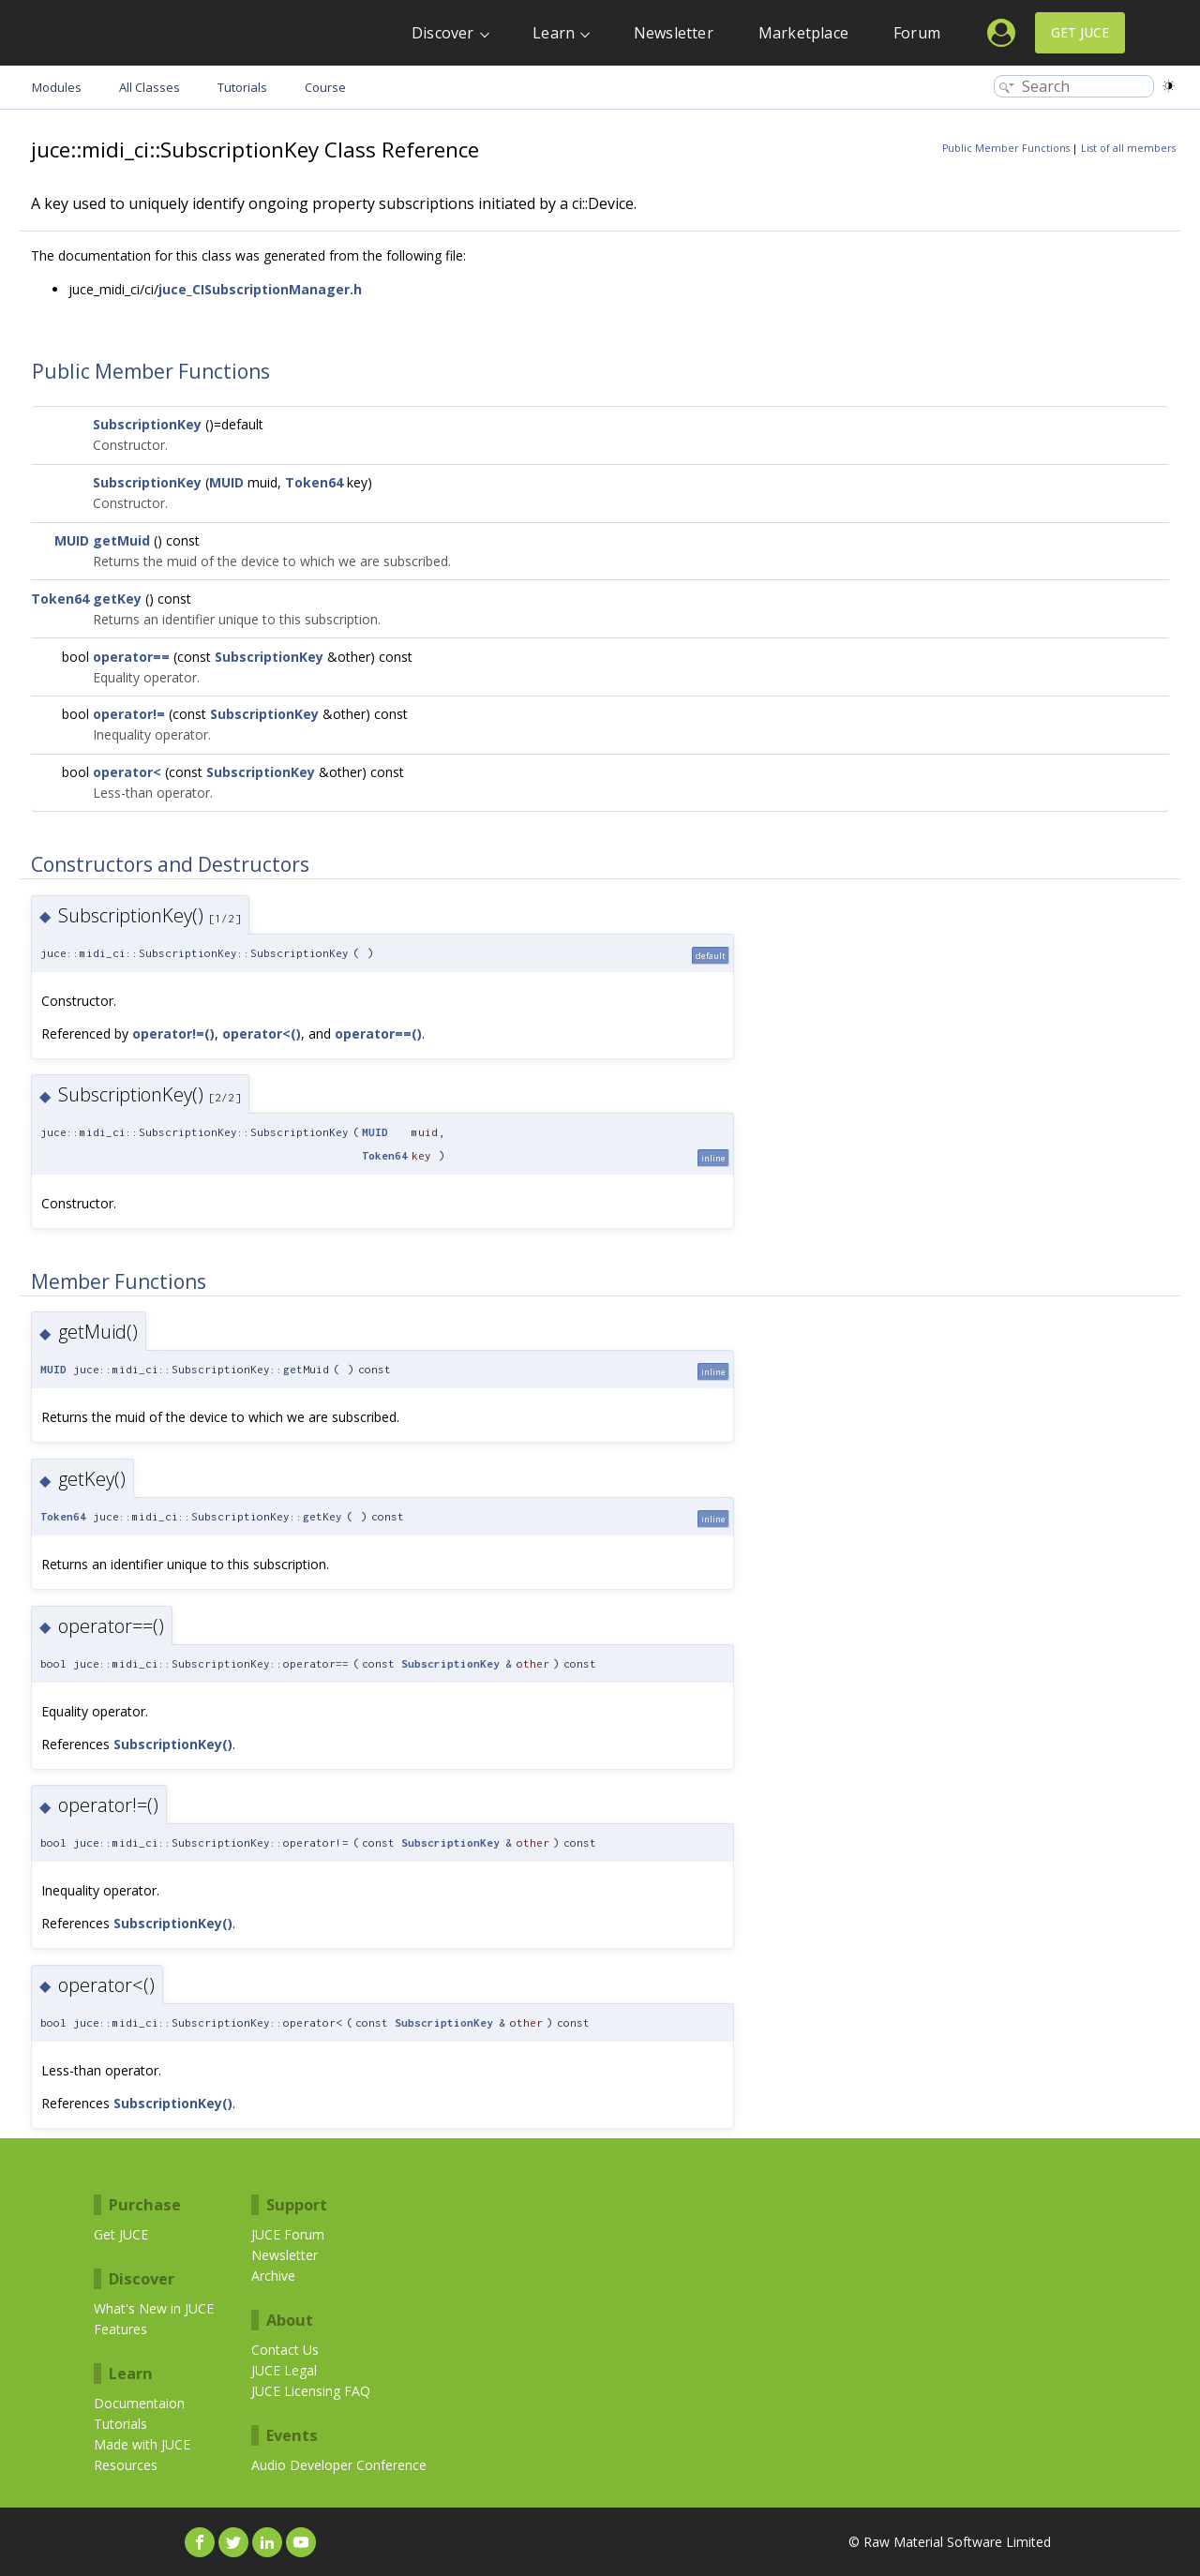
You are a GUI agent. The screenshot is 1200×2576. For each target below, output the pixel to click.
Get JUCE (1080, 32)
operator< (127, 772)
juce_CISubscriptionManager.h (260, 289)
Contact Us (285, 2350)
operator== (131, 657)
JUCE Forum (287, 2234)
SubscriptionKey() (172, 1744)
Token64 (314, 482)
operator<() (261, 1033)
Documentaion (139, 2403)
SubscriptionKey (147, 424)
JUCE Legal (284, 2370)
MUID (226, 482)
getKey (117, 598)
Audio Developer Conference (339, 2465)
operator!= (129, 714)
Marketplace (803, 32)
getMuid (121, 540)
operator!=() (173, 1033)
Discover (443, 32)
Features (120, 2329)
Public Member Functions (1006, 148)
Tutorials (120, 2424)
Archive (273, 2275)
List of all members (1128, 148)
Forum (916, 32)
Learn (553, 32)
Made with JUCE (142, 2444)
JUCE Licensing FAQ (310, 2391)
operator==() (378, 1033)
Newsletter (673, 32)
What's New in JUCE (154, 2308)
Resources (126, 2465)
